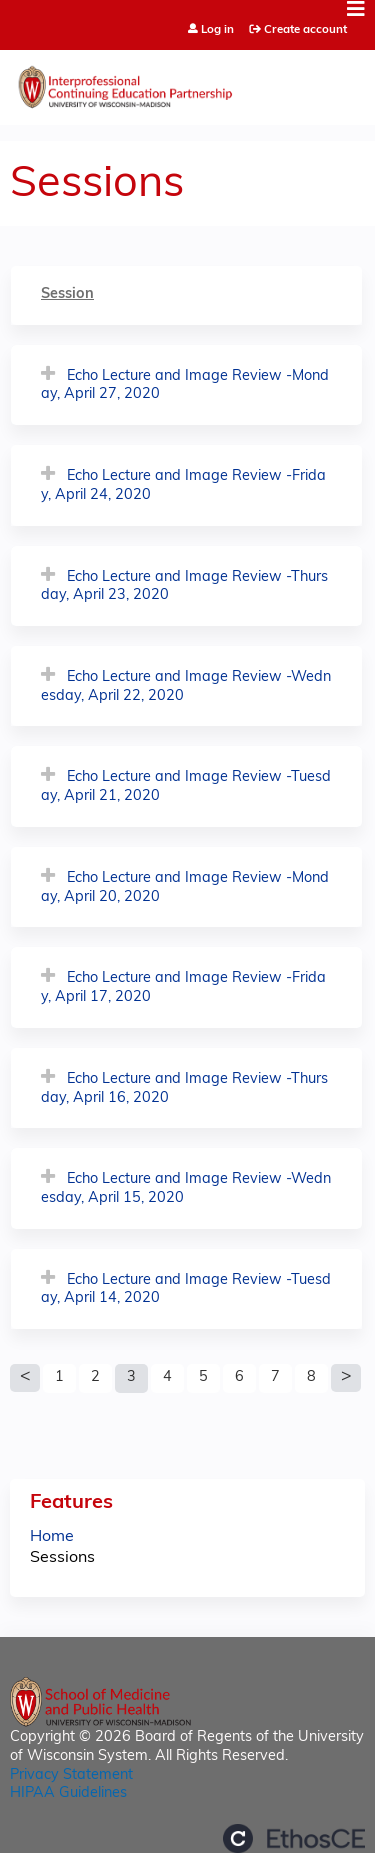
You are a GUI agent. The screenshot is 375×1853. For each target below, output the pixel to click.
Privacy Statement (71, 1775)
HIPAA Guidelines (68, 1793)
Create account (305, 30)
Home (52, 1537)
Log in (217, 30)
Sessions (62, 1558)
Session (67, 294)
